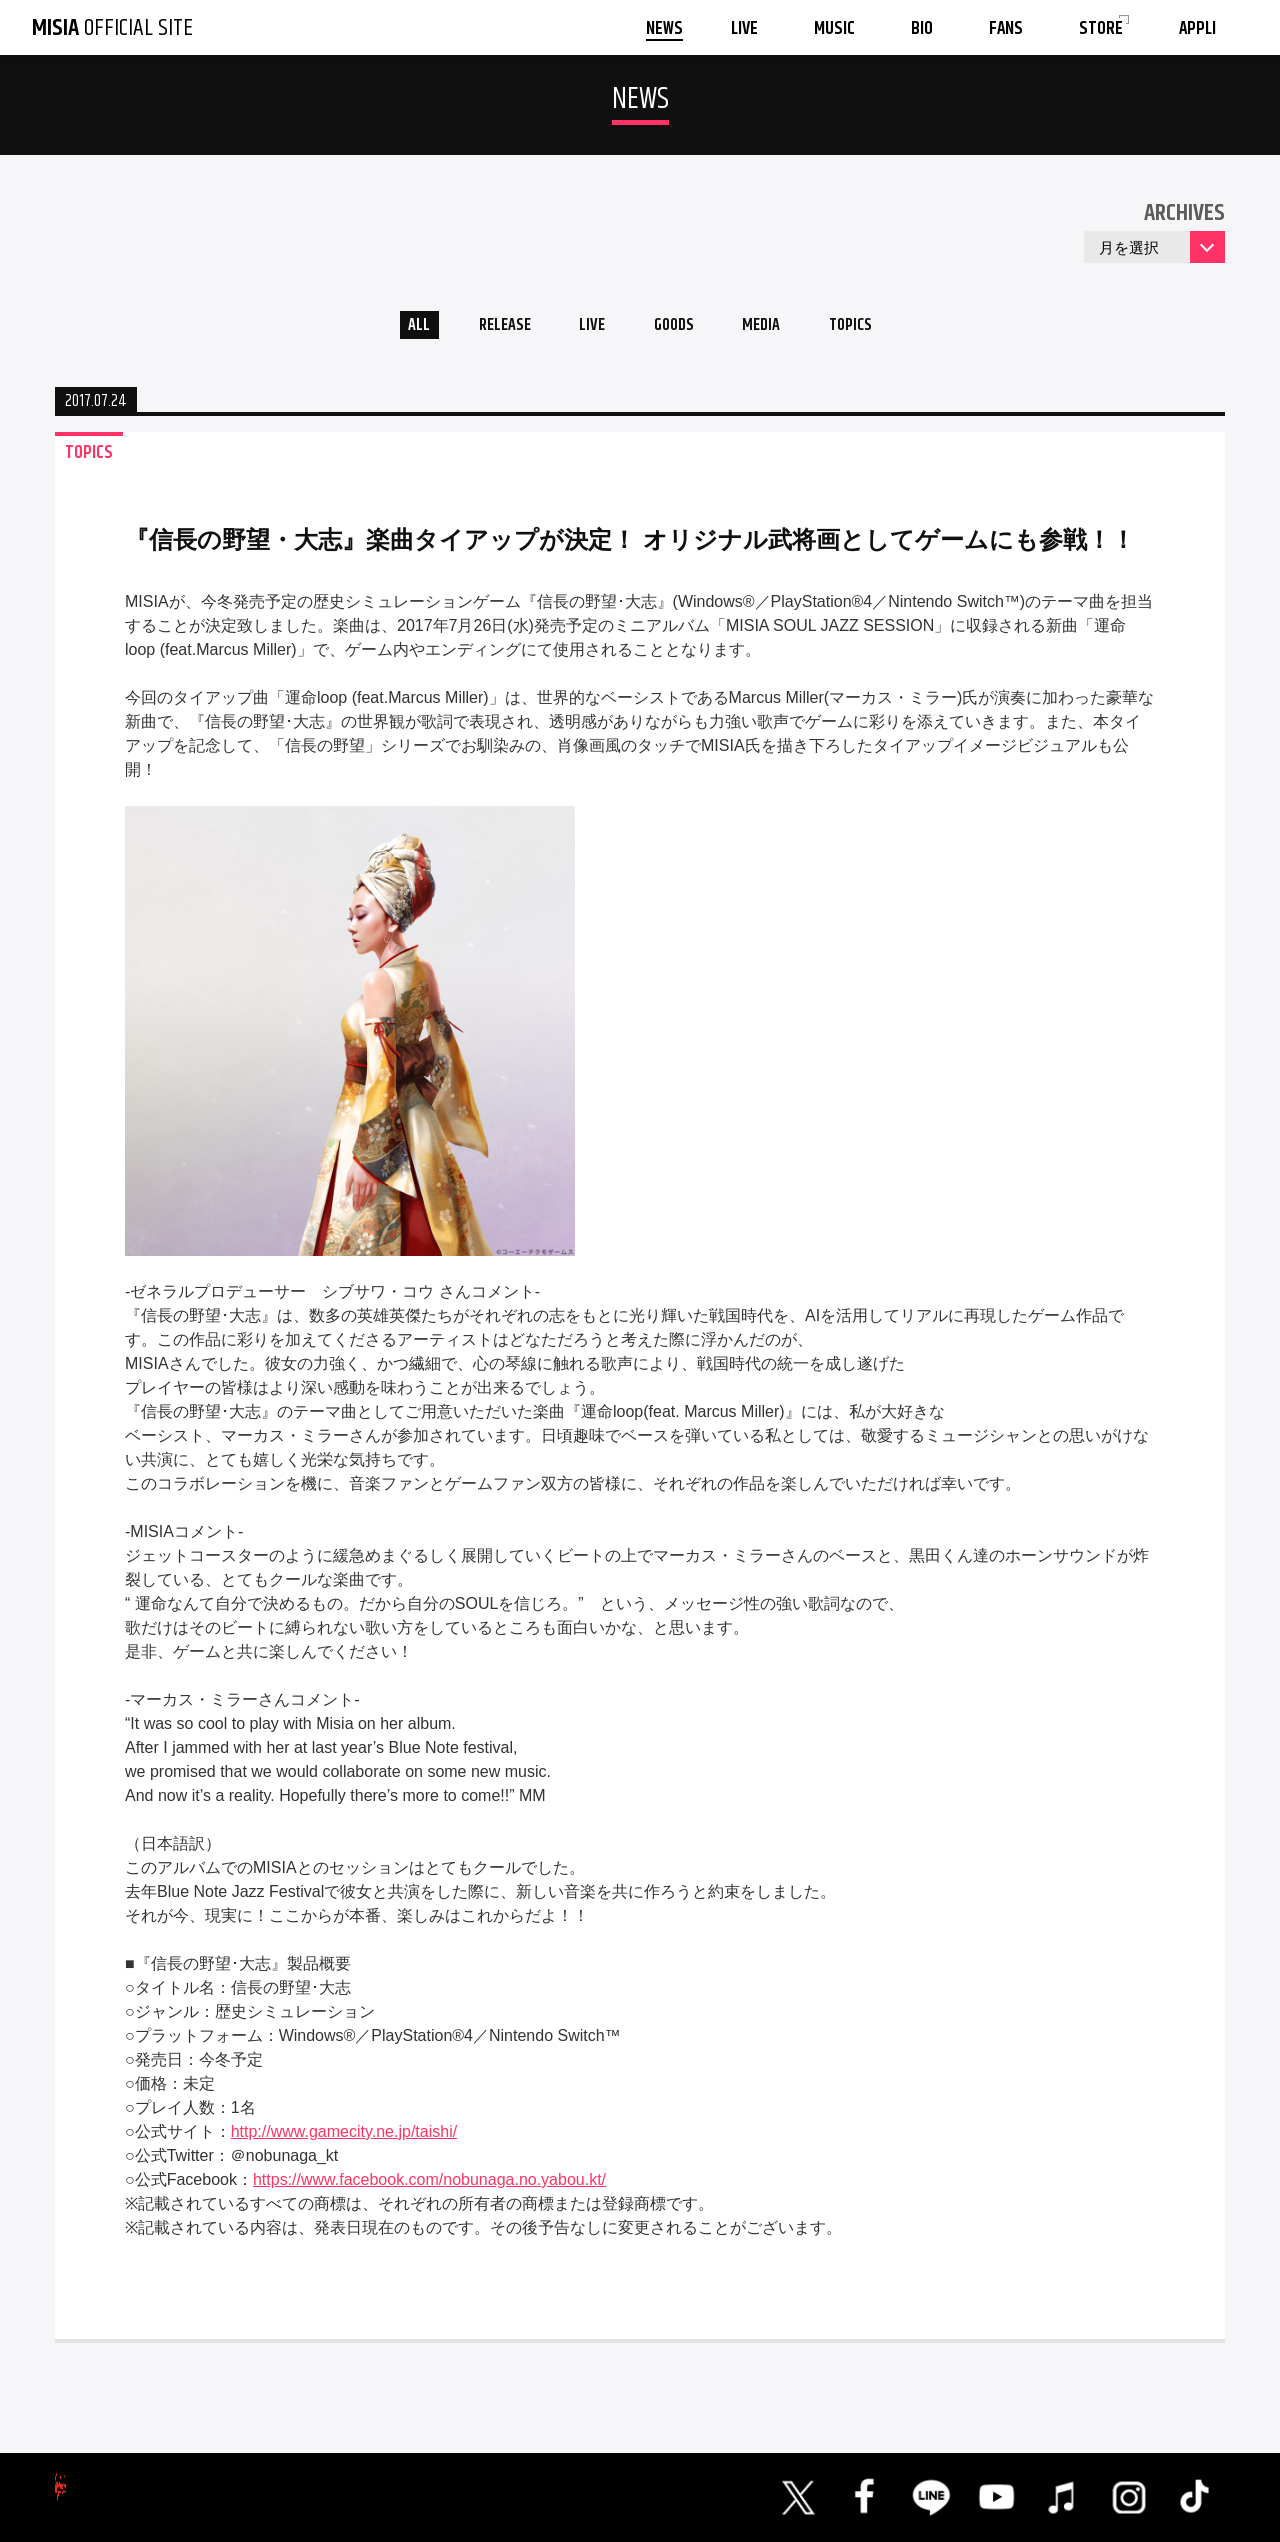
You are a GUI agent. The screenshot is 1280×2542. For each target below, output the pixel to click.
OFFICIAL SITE (112, 28)
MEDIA (773, 328)
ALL (395, 328)
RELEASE (489, 328)
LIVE (585, 328)
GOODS (676, 328)
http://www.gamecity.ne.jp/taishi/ (344, 2137)
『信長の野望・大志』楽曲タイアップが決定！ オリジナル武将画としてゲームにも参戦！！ (630, 545)
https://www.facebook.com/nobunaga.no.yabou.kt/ (429, 2185)
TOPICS (872, 328)
